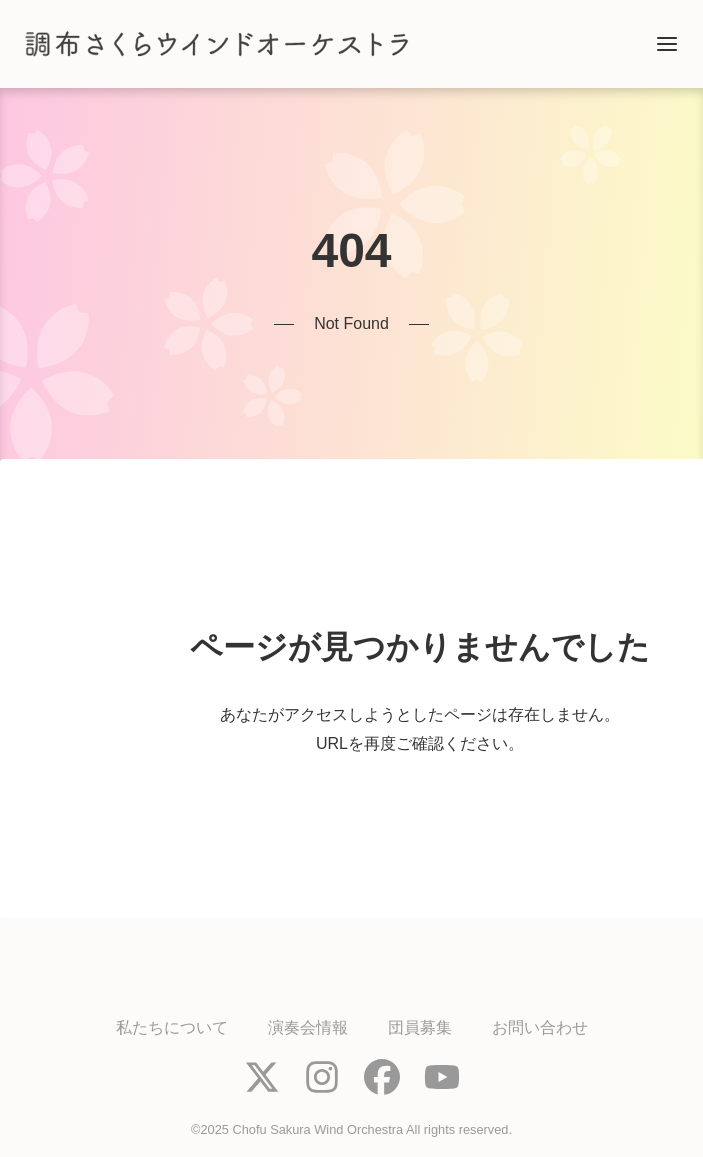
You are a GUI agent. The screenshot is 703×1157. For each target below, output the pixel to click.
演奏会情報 (308, 1027)
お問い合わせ (540, 1027)
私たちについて (172, 1027)
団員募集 (420, 1027)
